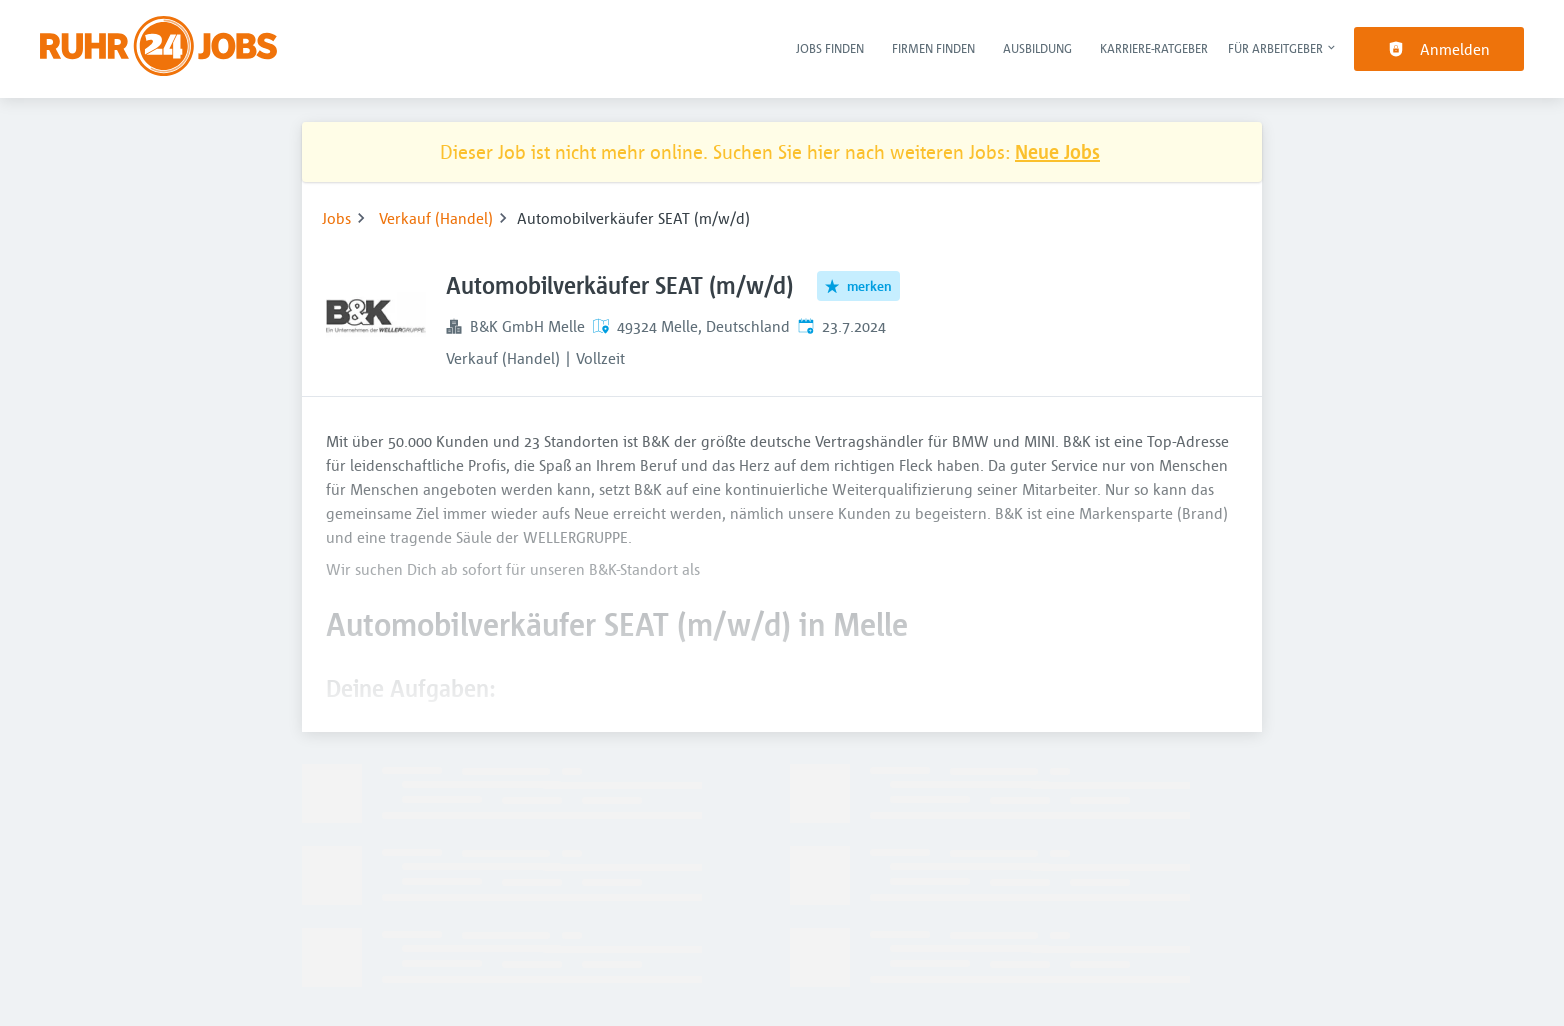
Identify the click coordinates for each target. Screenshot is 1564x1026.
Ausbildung (1037, 48)
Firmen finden (933, 48)
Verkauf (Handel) (436, 218)
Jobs (336, 218)
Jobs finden (830, 48)
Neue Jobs (1057, 151)
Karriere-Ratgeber (1154, 48)
